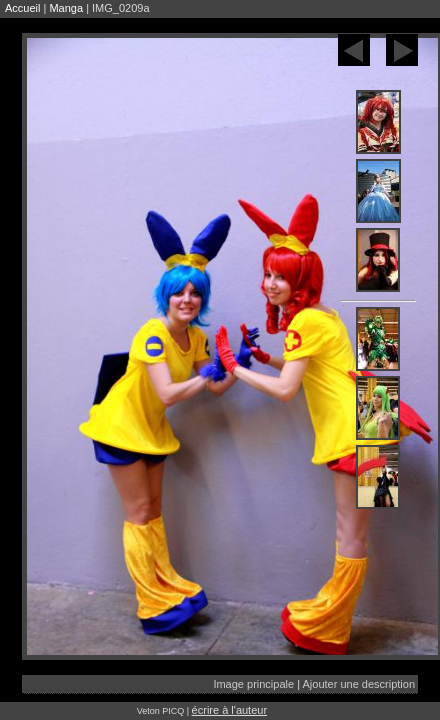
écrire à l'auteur (229, 710)
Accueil (22, 8)
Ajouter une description (358, 684)
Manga (66, 8)
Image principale (253, 684)
